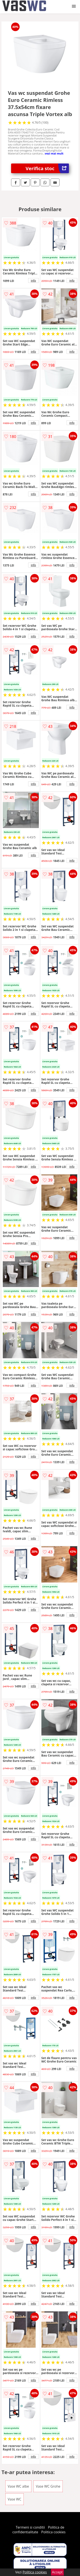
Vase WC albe (18, 2486)
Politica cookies (53, 2532)
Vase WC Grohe (48, 2486)
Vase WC (14, 2499)
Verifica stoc (47, 168)
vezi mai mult (54, 153)
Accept (57, 2572)
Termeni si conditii (30, 2527)
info (33, 280)
